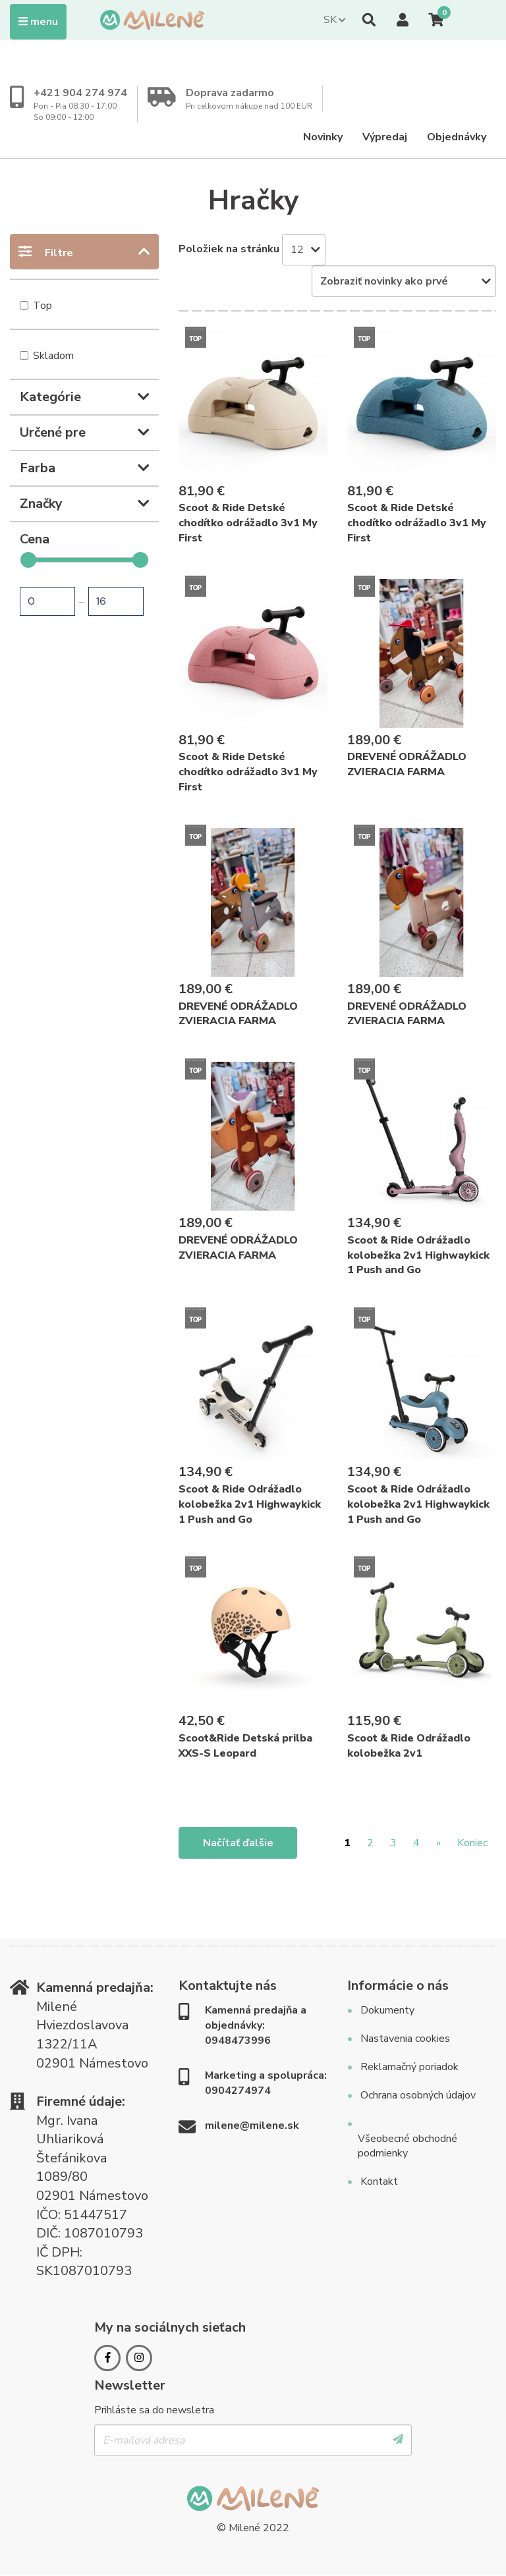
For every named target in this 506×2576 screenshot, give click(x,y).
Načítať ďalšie (238, 1843)
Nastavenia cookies (405, 2038)
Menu (42, 21)
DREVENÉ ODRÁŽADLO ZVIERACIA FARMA (406, 764)
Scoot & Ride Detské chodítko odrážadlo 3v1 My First (248, 523)
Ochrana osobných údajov (418, 2095)
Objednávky (456, 137)
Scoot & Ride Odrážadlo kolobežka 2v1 (408, 1746)
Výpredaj (384, 137)
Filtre (59, 253)
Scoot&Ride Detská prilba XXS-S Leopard (245, 1746)
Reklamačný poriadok (409, 2067)
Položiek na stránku (229, 249)
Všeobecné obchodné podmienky (407, 2146)
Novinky (323, 137)
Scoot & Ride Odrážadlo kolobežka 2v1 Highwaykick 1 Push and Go (418, 1255)
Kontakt (379, 2181)
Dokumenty (387, 2010)
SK (330, 20)
